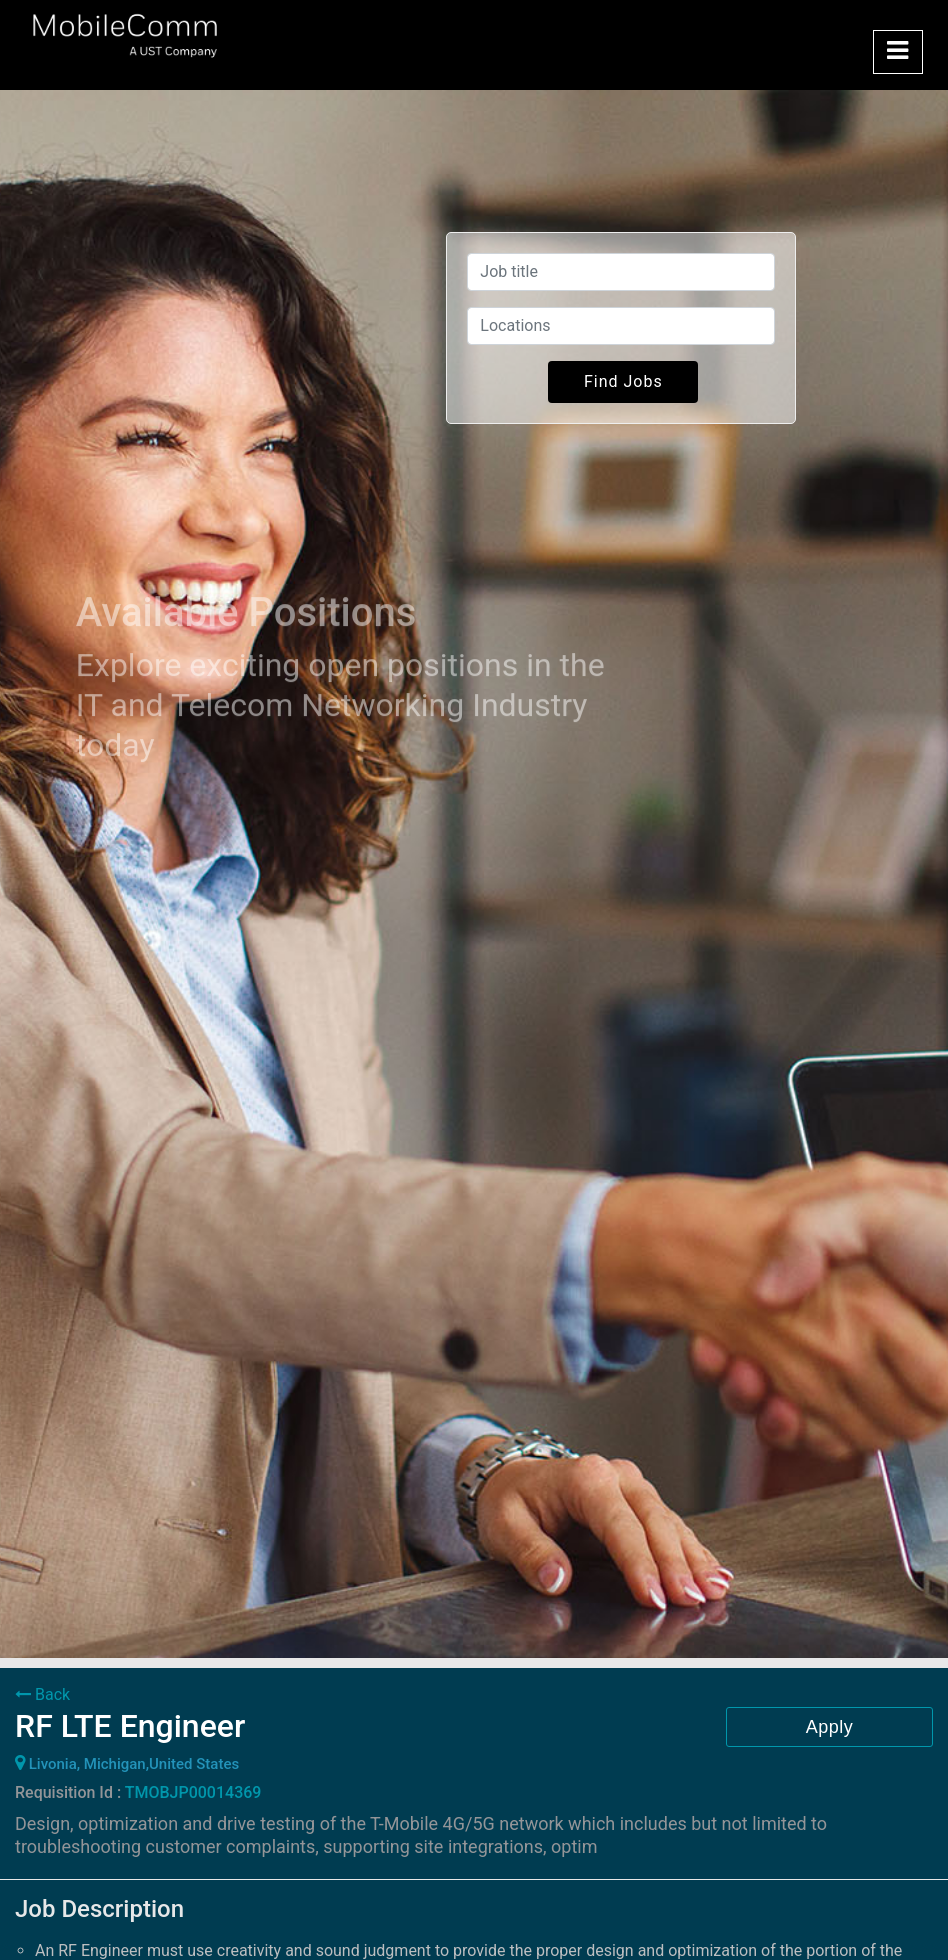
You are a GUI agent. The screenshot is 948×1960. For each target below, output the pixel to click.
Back (42, 1694)
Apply (830, 1727)
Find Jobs (623, 381)
